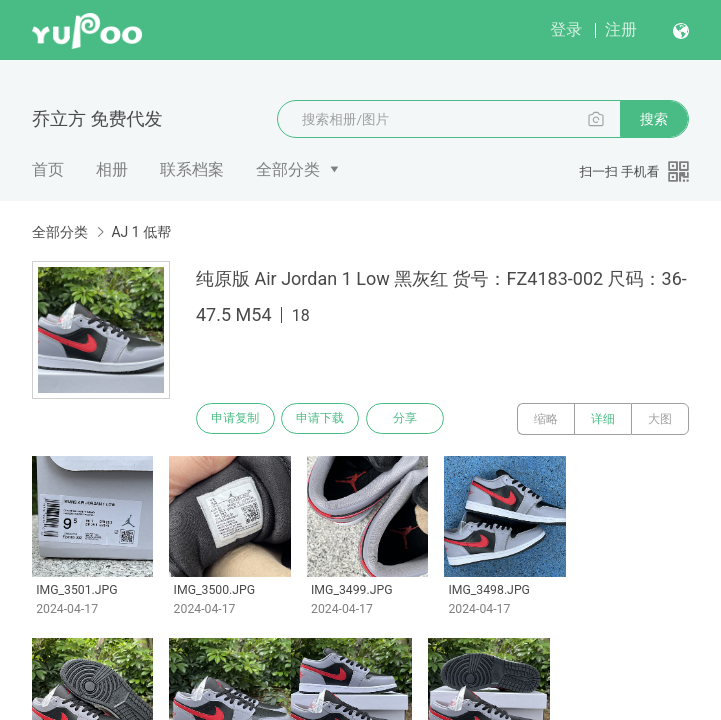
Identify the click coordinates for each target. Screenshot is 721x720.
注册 (621, 29)
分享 (418, 419)
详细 (603, 419)
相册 (112, 169)
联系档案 (192, 169)
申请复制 (238, 419)
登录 (566, 29)
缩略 (546, 419)
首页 (48, 169)
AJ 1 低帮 (141, 232)
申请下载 (328, 419)
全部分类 (288, 169)
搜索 (654, 119)
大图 (660, 419)
